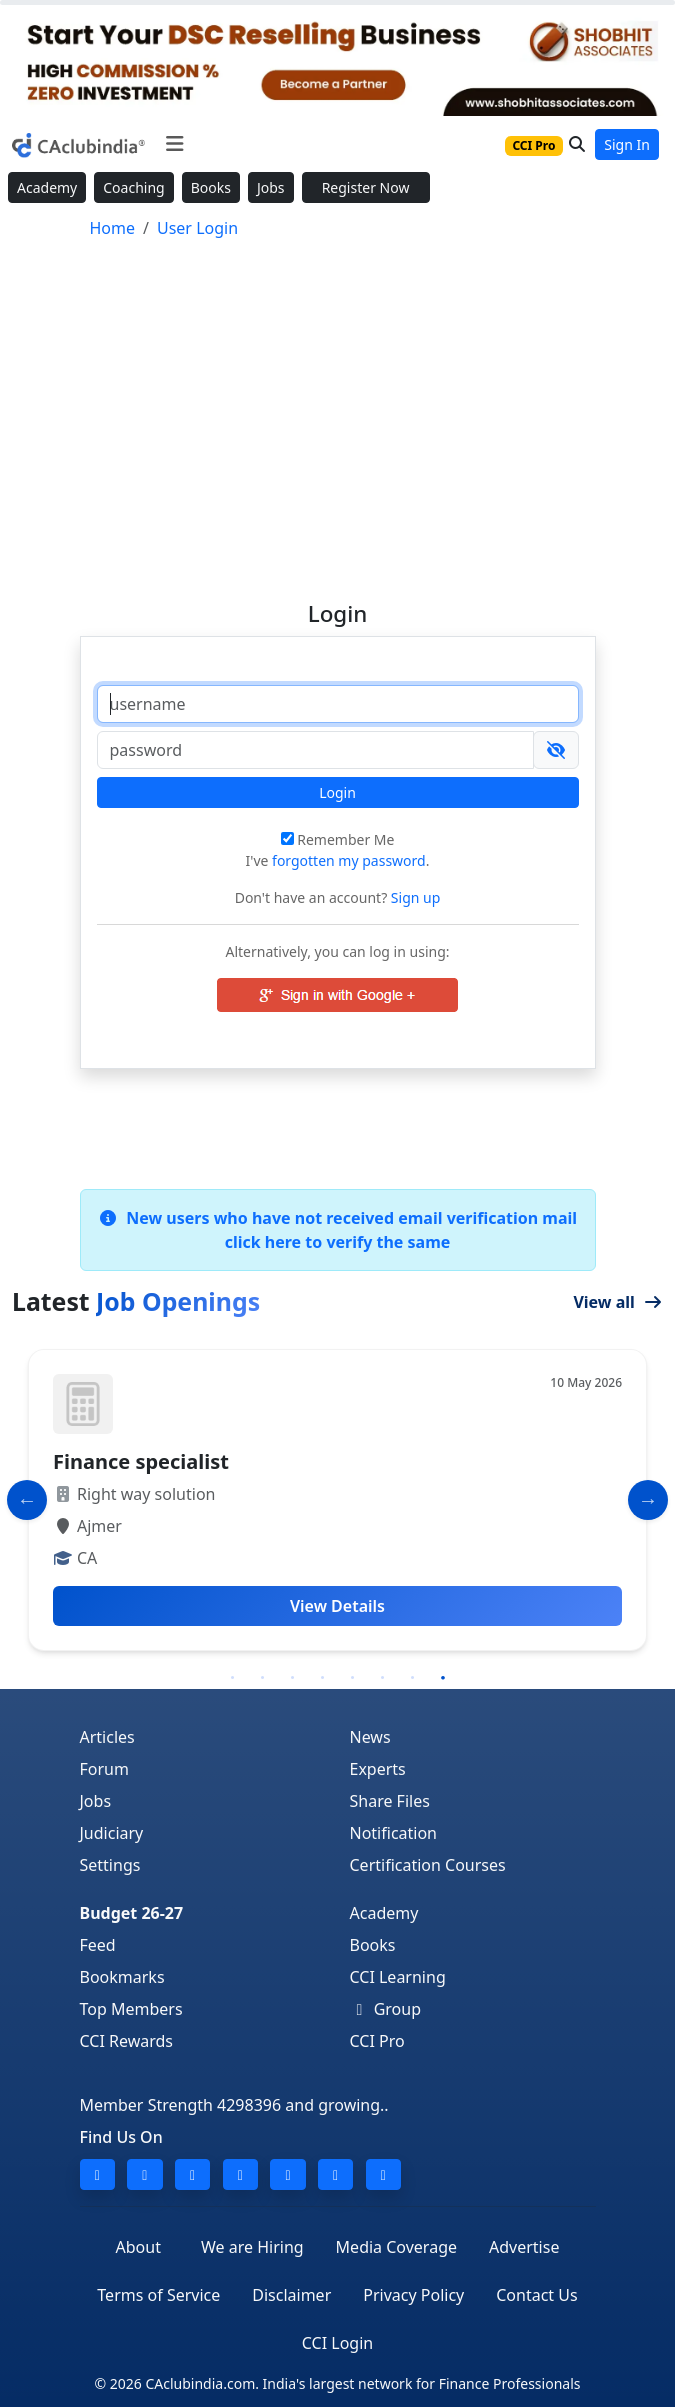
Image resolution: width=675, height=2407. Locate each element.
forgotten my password (349, 860)
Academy (47, 187)
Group (386, 2009)
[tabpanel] (337, 1500)
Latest (136, 1301)
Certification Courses (428, 1865)
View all (618, 1302)
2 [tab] (263, 1678)
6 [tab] (383, 1678)
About (138, 2247)
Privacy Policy (413, 2295)
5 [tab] (353, 1678)
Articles (107, 1737)
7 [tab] (413, 1678)
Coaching (133, 187)
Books (211, 187)
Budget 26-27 (132, 1913)
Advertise (524, 2247)
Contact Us (536, 2295)
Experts (378, 1769)
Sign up (413, 897)
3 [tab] (293, 1678)
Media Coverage (396, 2247)
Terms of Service (158, 2295)
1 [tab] (233, 1678)
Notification (394, 1833)
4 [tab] (323, 1678)
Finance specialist (141, 1461)
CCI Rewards (127, 2041)
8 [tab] (443, 1678)
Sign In (627, 144)
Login (337, 792)
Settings (110, 1865)
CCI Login (337, 2343)
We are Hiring (252, 2247)
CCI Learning (398, 1977)
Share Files (390, 1801)
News (370, 1737)
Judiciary (112, 1833)
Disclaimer (291, 2295)
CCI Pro (377, 2041)
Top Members (131, 2009)
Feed (98, 1945)
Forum (104, 1769)
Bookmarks (122, 1977)
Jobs (271, 187)
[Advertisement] (337, 411)
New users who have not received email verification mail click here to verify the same (337, 1230)
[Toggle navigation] (174, 144)
